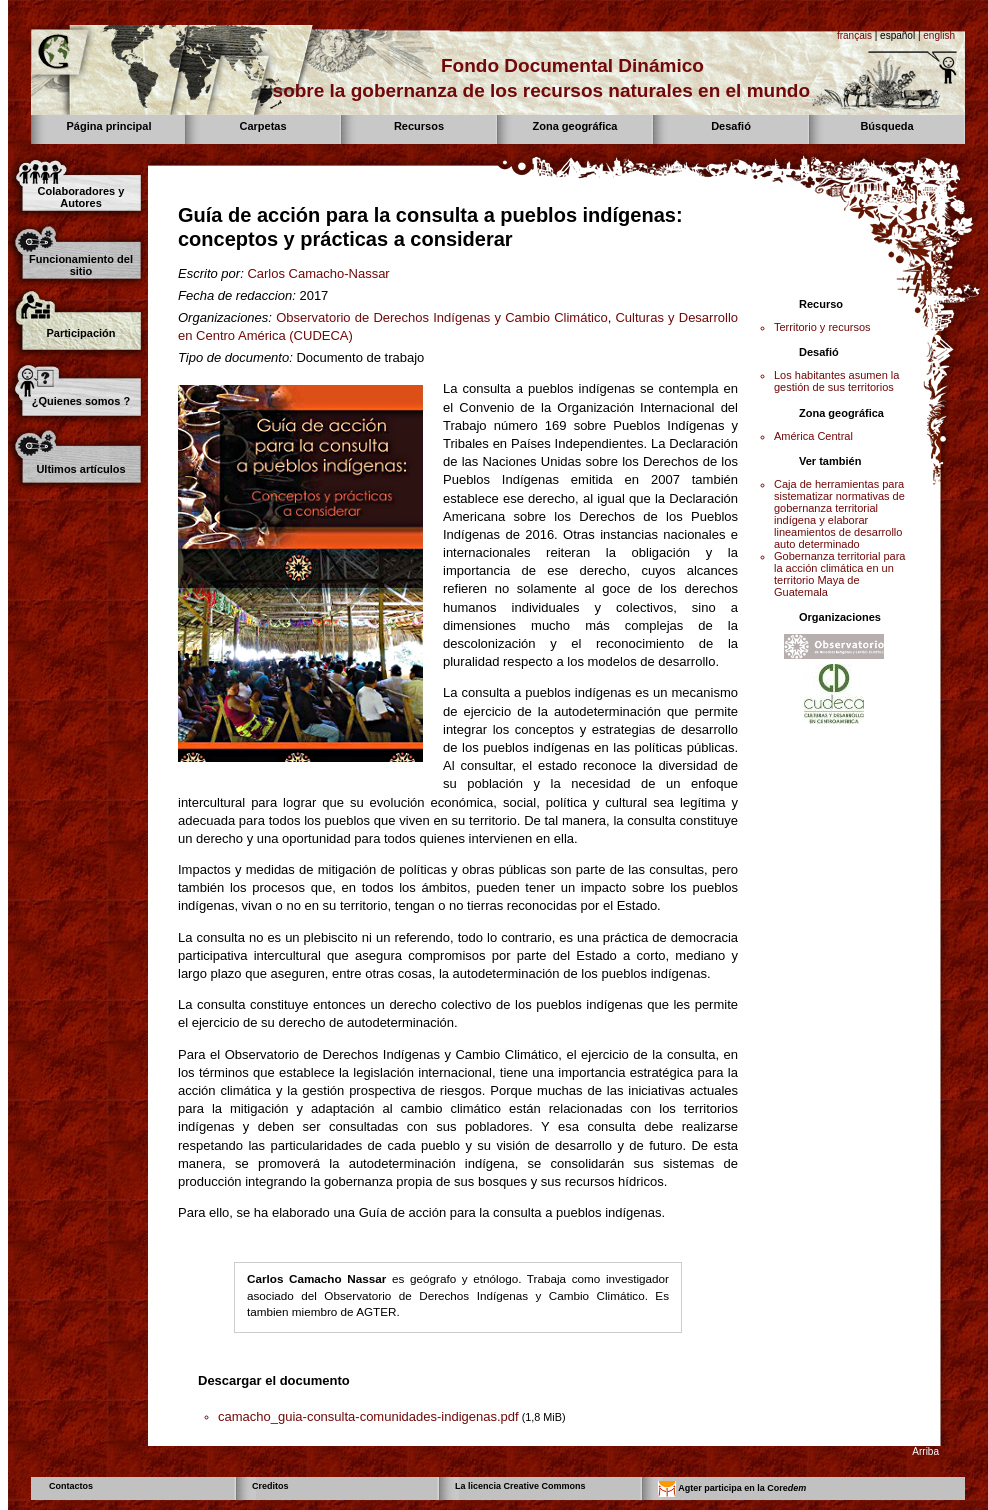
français (854, 35)
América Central (813, 436)
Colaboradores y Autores (81, 197)
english (939, 35)
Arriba (925, 1451)
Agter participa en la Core (732, 1489)
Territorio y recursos (822, 327)
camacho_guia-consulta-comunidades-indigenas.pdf (368, 1416)
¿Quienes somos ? (81, 401)
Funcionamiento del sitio (81, 265)
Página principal (109, 126)
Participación (80, 333)
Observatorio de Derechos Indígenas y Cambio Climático (442, 317)
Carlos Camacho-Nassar (318, 273)
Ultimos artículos (80, 469)
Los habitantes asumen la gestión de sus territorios (836, 381)
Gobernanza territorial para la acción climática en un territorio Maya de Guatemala (839, 574)
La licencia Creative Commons (520, 1486)
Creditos (270, 1486)
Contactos (71, 1486)
